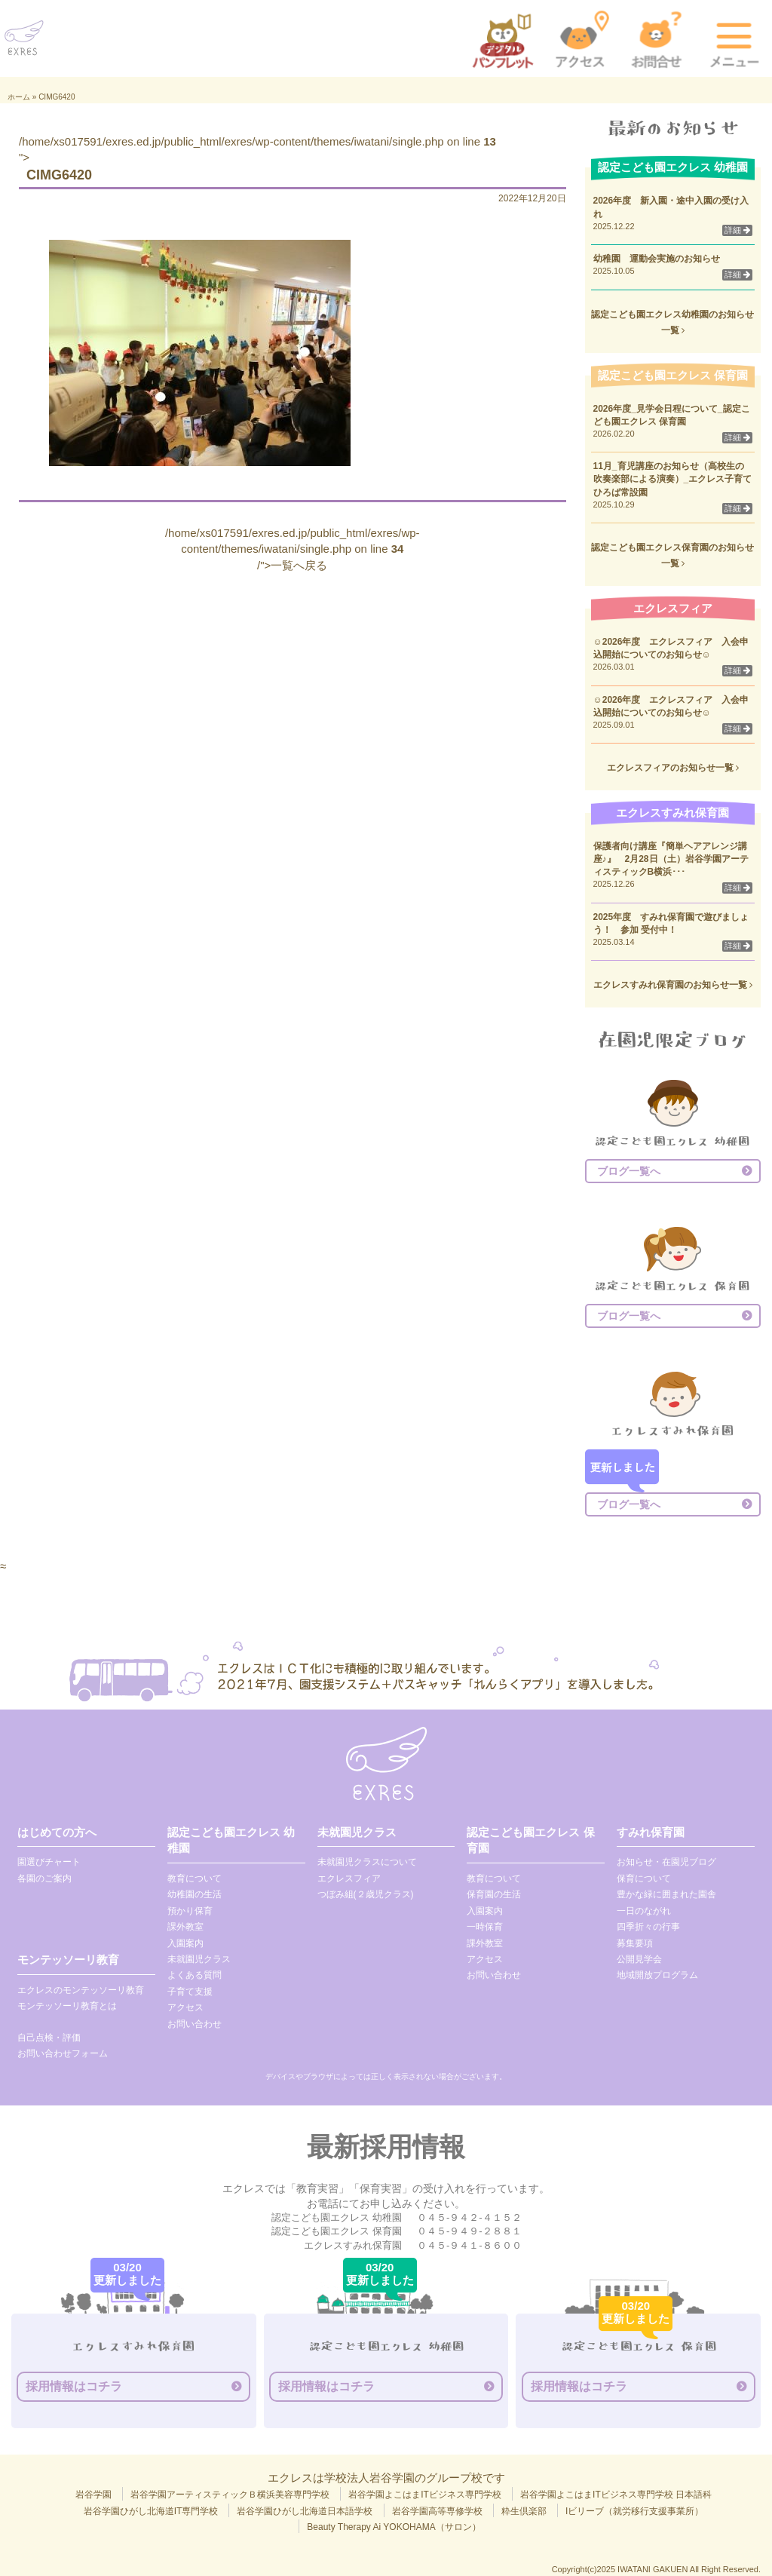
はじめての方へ (56, 1832)
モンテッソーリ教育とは (67, 2006)
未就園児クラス (199, 1959)
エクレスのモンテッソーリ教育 (80, 1990)
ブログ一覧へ (628, 1171)
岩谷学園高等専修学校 (437, 2511)
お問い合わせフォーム (62, 2053)
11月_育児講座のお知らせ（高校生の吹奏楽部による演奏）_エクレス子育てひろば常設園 (672, 479)
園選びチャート (49, 1862)
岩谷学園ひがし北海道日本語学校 (304, 2511)
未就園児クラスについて (367, 1862)
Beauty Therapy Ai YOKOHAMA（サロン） (393, 2527)
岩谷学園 (93, 2494)
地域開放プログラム (657, 1975)
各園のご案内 (44, 1878)
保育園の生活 (494, 1894)
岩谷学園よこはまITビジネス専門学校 (424, 2494)
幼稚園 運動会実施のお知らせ (656, 258)
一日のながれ (644, 1911)
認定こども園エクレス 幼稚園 (231, 1840)
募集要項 (635, 1943)
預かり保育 (190, 1911)
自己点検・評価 (49, 2037)
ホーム (19, 97)
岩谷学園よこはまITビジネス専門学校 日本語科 (616, 2494)
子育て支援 (190, 1991)
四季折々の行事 (648, 1926)
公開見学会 (639, 1959)
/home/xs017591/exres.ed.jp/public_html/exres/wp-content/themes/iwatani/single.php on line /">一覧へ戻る (292, 549)
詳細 (737, 230)
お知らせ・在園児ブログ (666, 1862)
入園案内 (185, 1943)
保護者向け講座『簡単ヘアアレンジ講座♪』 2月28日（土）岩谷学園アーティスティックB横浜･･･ (671, 859)
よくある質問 (194, 1975)
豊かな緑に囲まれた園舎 (666, 1894)
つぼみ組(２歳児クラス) (365, 1894)
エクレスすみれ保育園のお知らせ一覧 (672, 985)
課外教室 (185, 1926)
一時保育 (485, 1926)
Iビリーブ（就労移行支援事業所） (634, 2511)
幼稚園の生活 (194, 1894)
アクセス (185, 2007)
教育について (194, 1878)
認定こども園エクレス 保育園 (530, 1840)
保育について (644, 1878)
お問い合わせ (194, 2024)
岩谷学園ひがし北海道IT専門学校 (151, 2511)
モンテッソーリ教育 (68, 1959)
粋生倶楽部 (524, 2511)
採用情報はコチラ (74, 2386)
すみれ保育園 (651, 1832)
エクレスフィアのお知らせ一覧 (673, 767)
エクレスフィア (349, 1878)
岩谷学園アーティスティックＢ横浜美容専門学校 (229, 2494)
